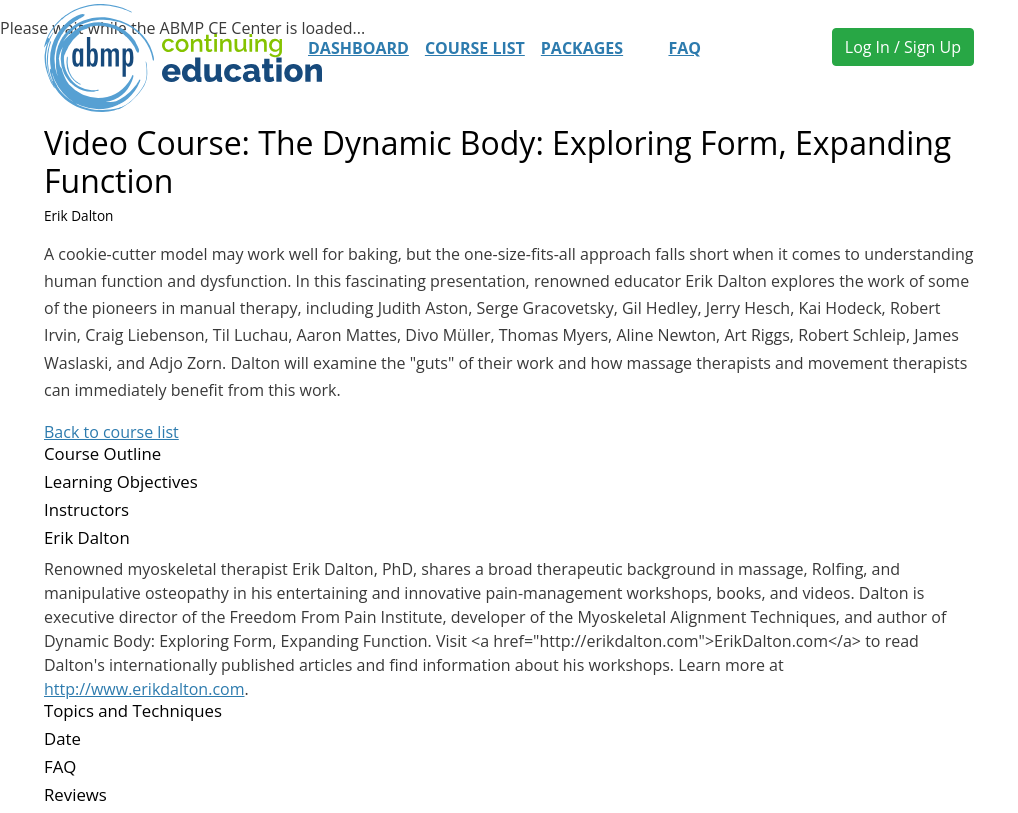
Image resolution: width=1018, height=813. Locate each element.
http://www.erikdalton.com (144, 689)
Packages (582, 48)
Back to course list (111, 432)
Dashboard (358, 48)
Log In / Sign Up (903, 47)
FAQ (684, 48)
